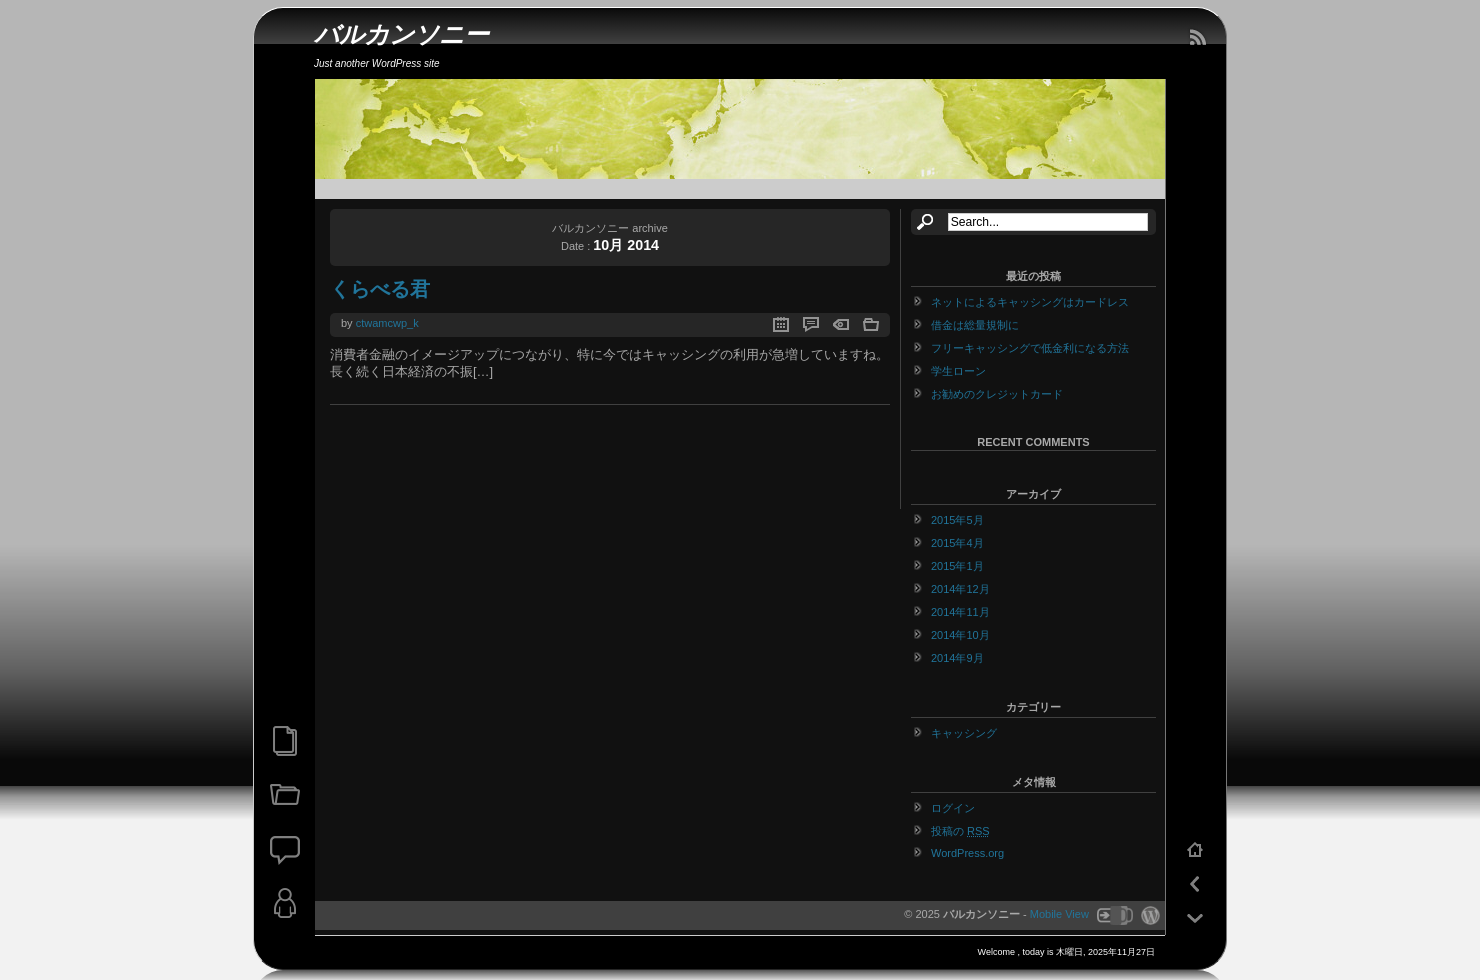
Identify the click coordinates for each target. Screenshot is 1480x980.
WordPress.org (967, 853)
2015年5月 (957, 520)
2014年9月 (957, 658)
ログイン (953, 808)
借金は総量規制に (975, 325)
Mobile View (1059, 914)
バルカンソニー (401, 34)
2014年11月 (960, 612)
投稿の (960, 831)
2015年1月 (957, 566)
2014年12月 (960, 589)
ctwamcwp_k (387, 323)
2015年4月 (957, 543)
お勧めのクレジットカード (997, 394)
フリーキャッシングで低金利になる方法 (1030, 348)
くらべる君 (380, 289)
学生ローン (958, 371)
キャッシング (964, 733)
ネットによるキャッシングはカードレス (1030, 302)
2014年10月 (960, 635)
